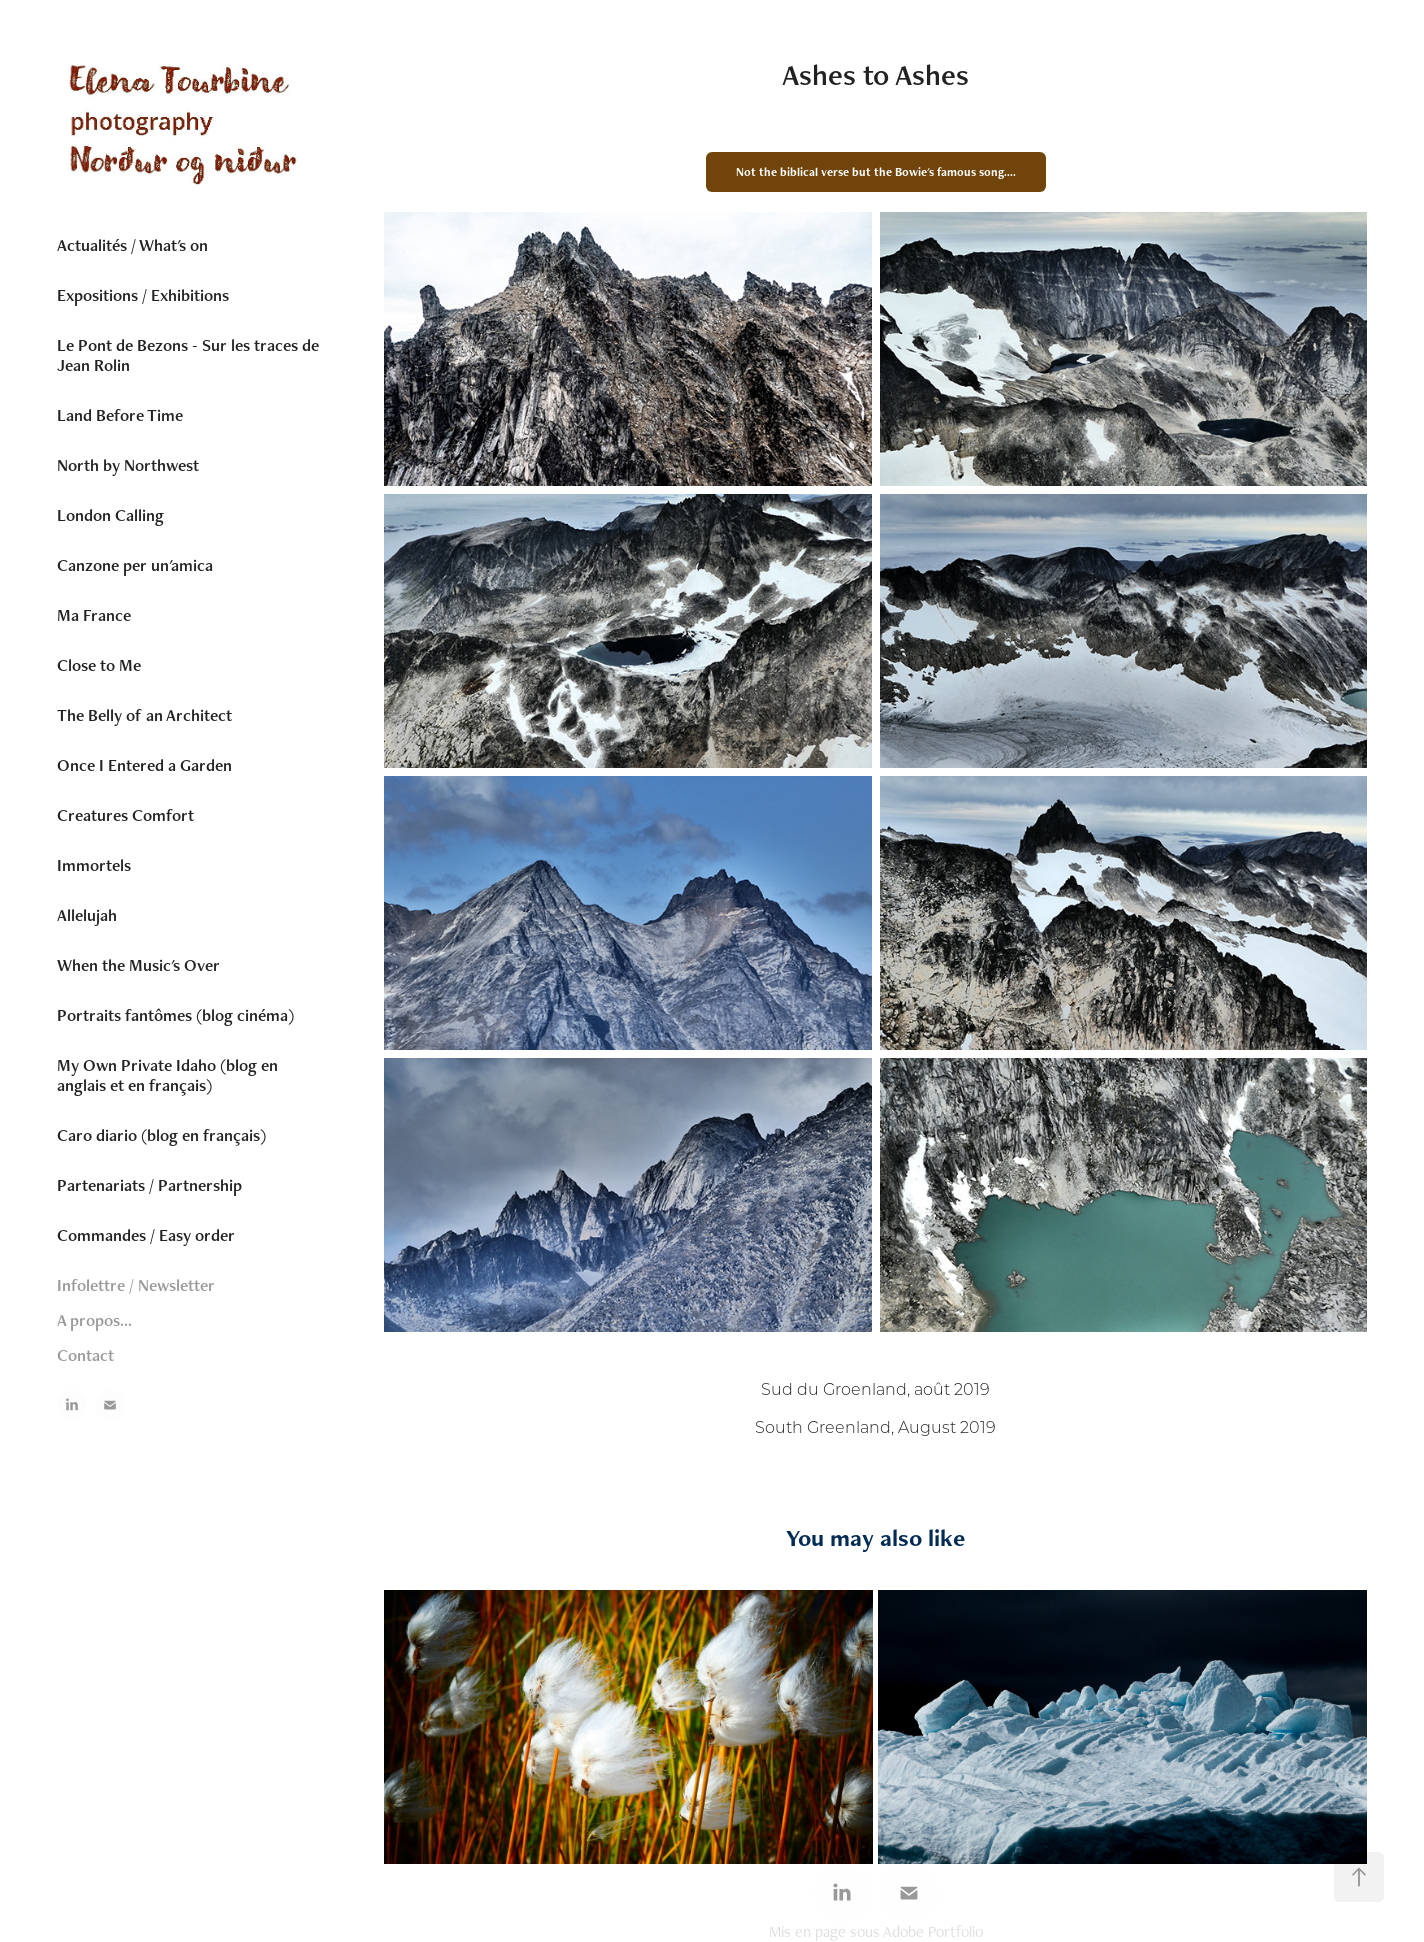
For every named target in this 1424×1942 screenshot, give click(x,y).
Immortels (94, 865)
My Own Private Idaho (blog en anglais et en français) (167, 1075)
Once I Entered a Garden (144, 765)
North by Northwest (128, 465)
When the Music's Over (138, 965)
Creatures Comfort (125, 815)
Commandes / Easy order (146, 1235)
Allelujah (87, 915)
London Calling (110, 515)
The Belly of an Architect (144, 715)
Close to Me (99, 665)
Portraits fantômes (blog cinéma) (175, 1015)
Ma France (94, 615)
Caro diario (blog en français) (161, 1135)
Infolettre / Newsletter (136, 1285)
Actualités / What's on (132, 245)
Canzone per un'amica (135, 565)
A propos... (94, 1320)
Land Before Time (120, 415)
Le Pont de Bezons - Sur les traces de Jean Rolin (188, 355)
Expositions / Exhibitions (143, 295)
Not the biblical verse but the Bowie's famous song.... (876, 172)
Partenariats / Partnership (149, 1185)
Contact (85, 1355)
